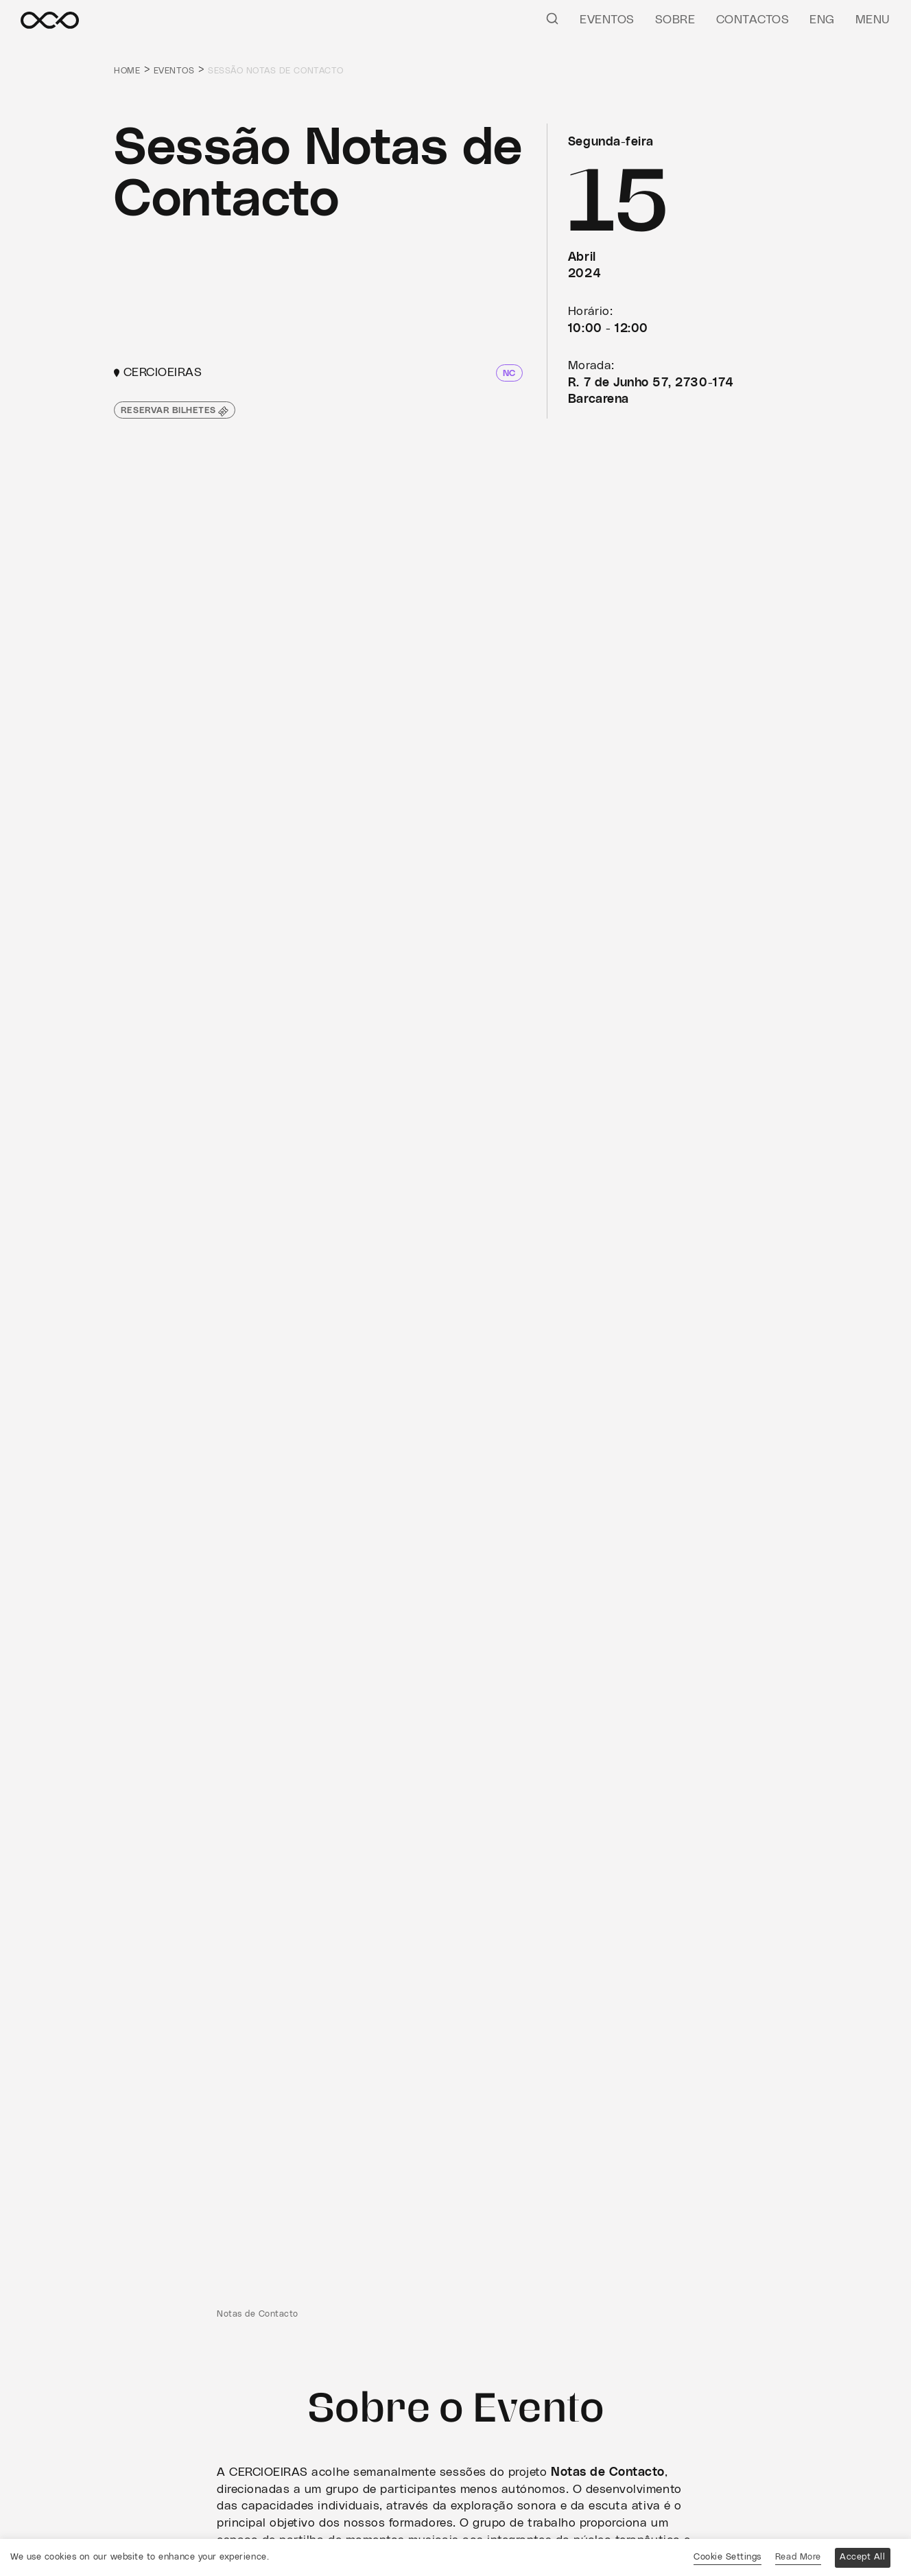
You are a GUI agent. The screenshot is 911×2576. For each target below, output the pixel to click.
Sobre (675, 20)
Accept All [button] (862, 2557)
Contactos (753, 20)
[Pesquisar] (552, 17)
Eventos (607, 20)
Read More (798, 2557)
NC (509, 373)
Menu (872, 20)
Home (127, 71)
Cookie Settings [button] (727, 2557)
